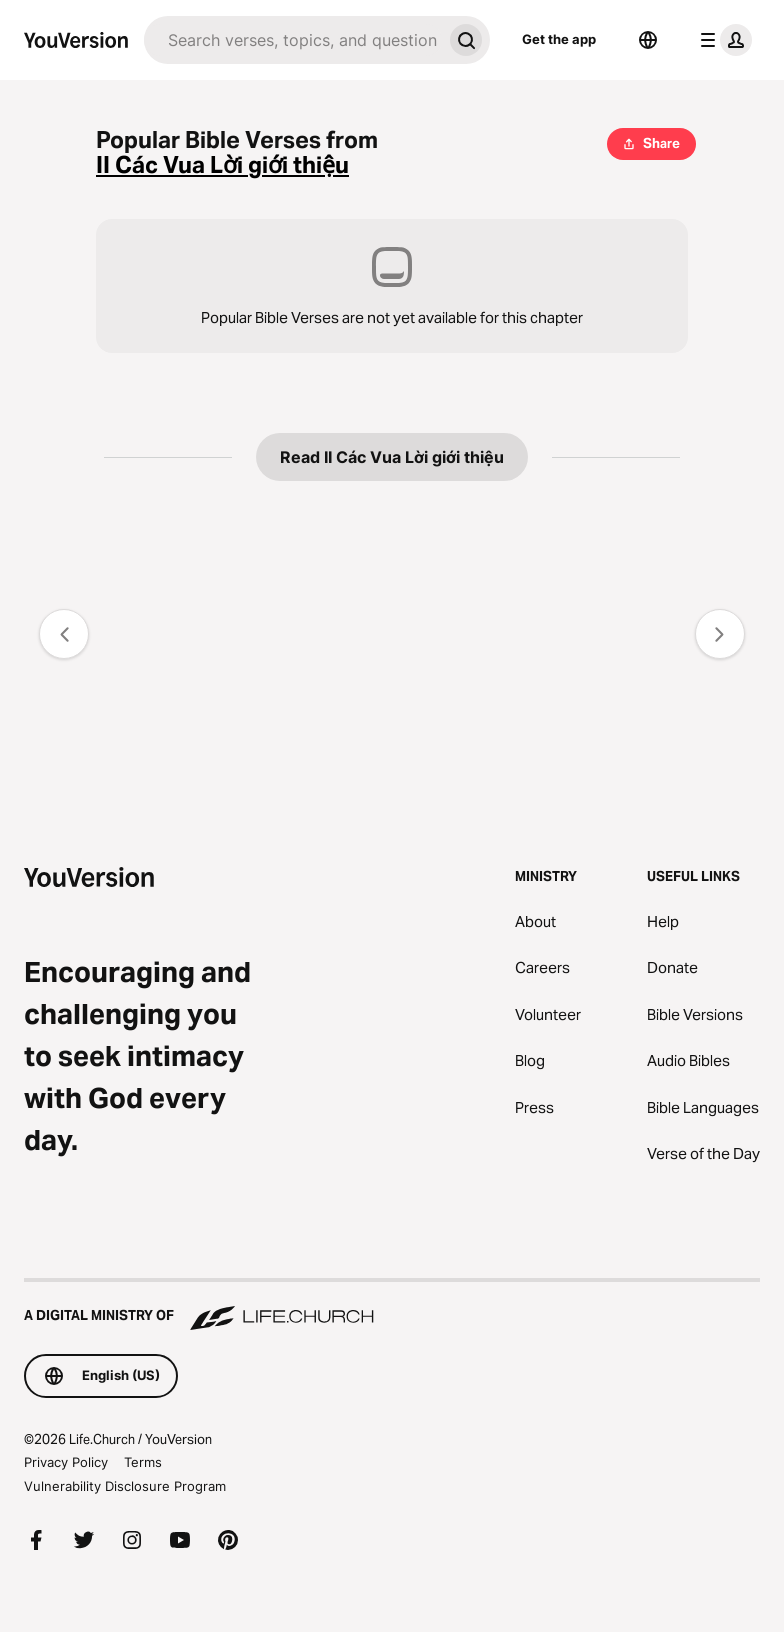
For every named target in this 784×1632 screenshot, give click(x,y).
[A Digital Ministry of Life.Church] (392, 1306)
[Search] (293, 40)
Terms (143, 1462)
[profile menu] (722, 40)
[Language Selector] (648, 40)
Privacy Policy (66, 1462)
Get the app (559, 39)
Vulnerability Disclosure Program (125, 1486)
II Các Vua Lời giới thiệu (222, 165)
